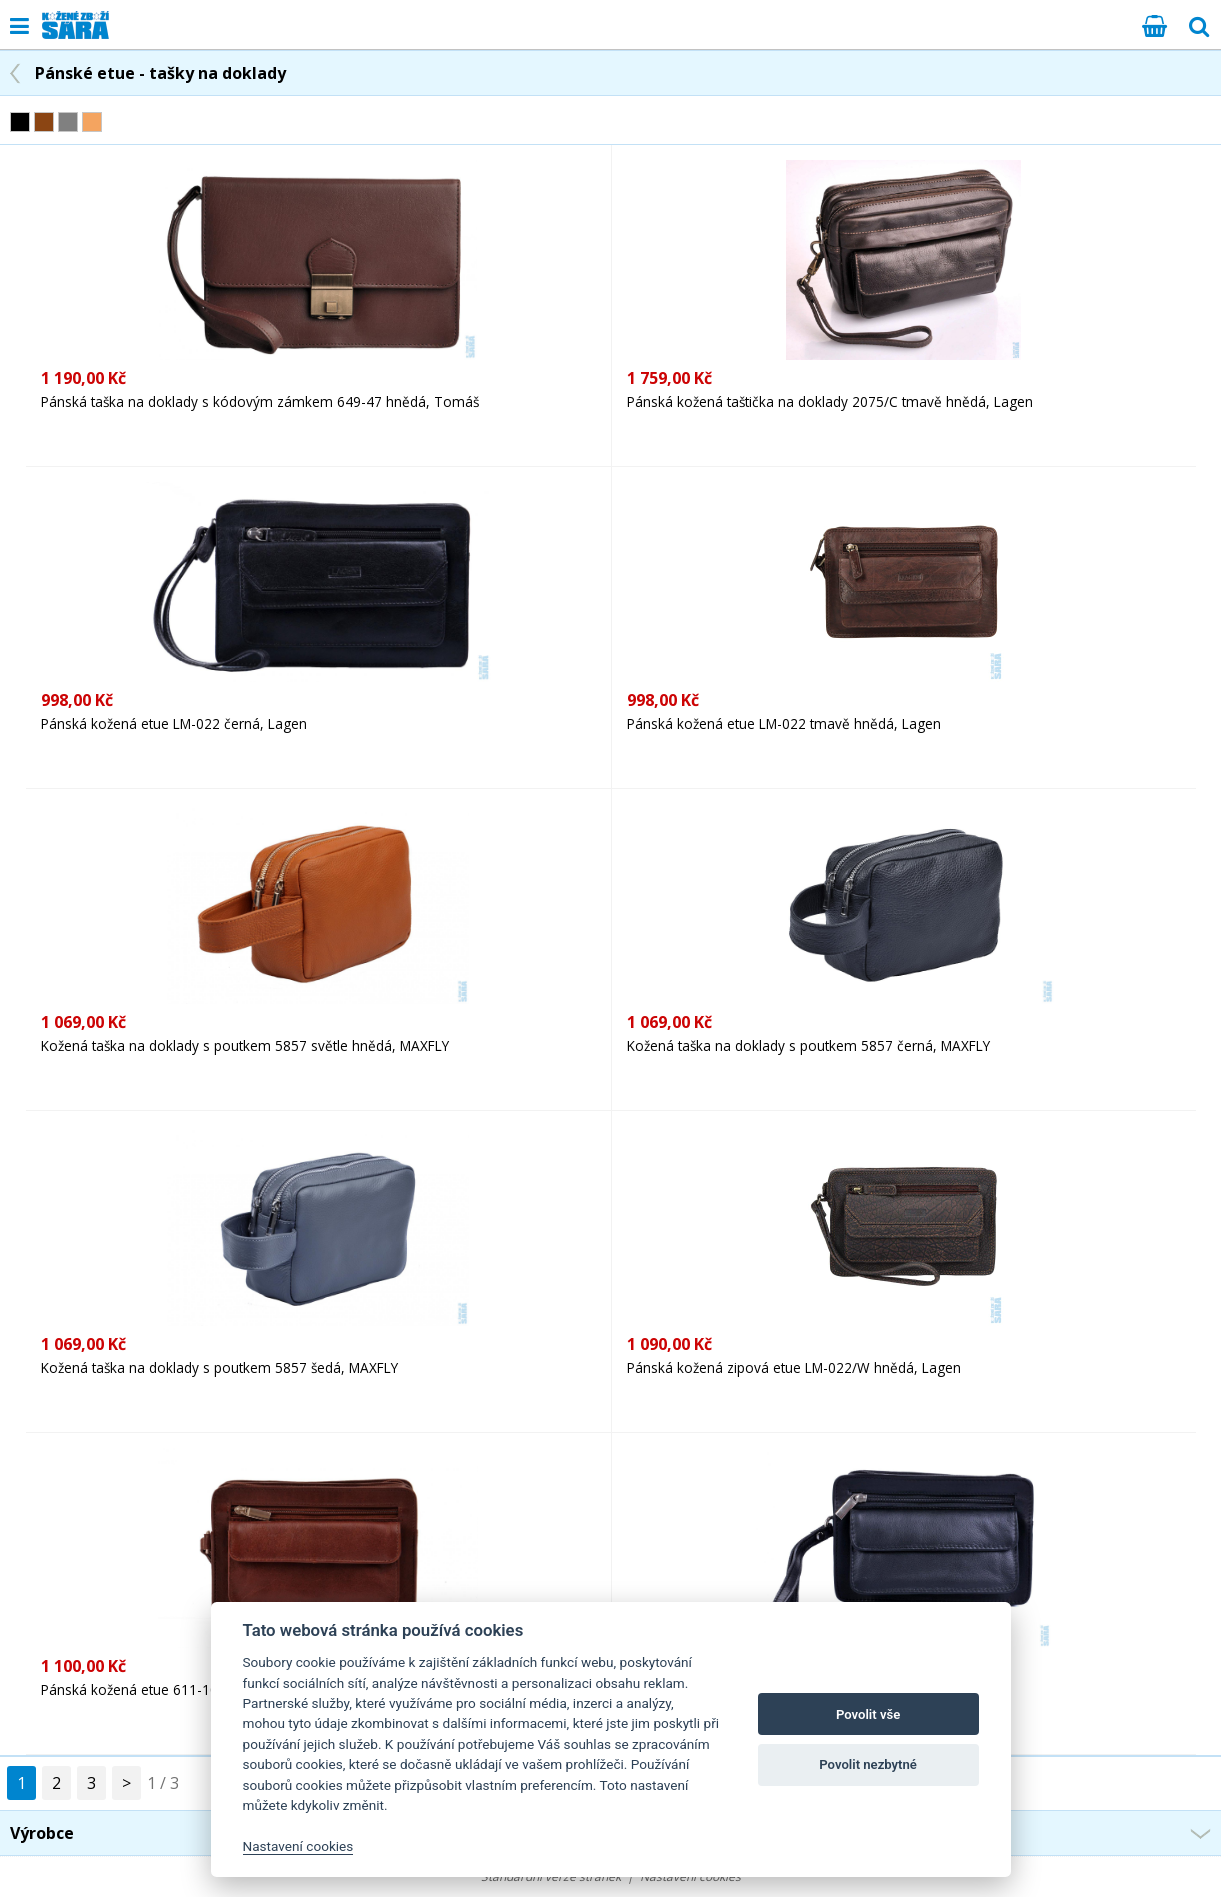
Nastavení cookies (298, 1846)
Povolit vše (868, 1714)
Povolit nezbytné (868, 1764)
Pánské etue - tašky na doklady (160, 73)
